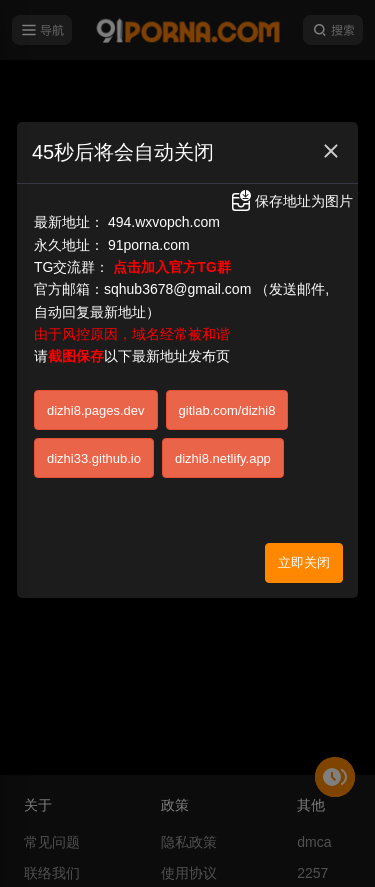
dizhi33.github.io (94, 458)
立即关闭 (304, 562)
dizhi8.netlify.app (223, 458)
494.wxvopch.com (164, 222)
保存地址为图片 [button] (291, 201)
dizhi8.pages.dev (96, 410)
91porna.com (149, 245)
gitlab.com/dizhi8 (227, 410)
